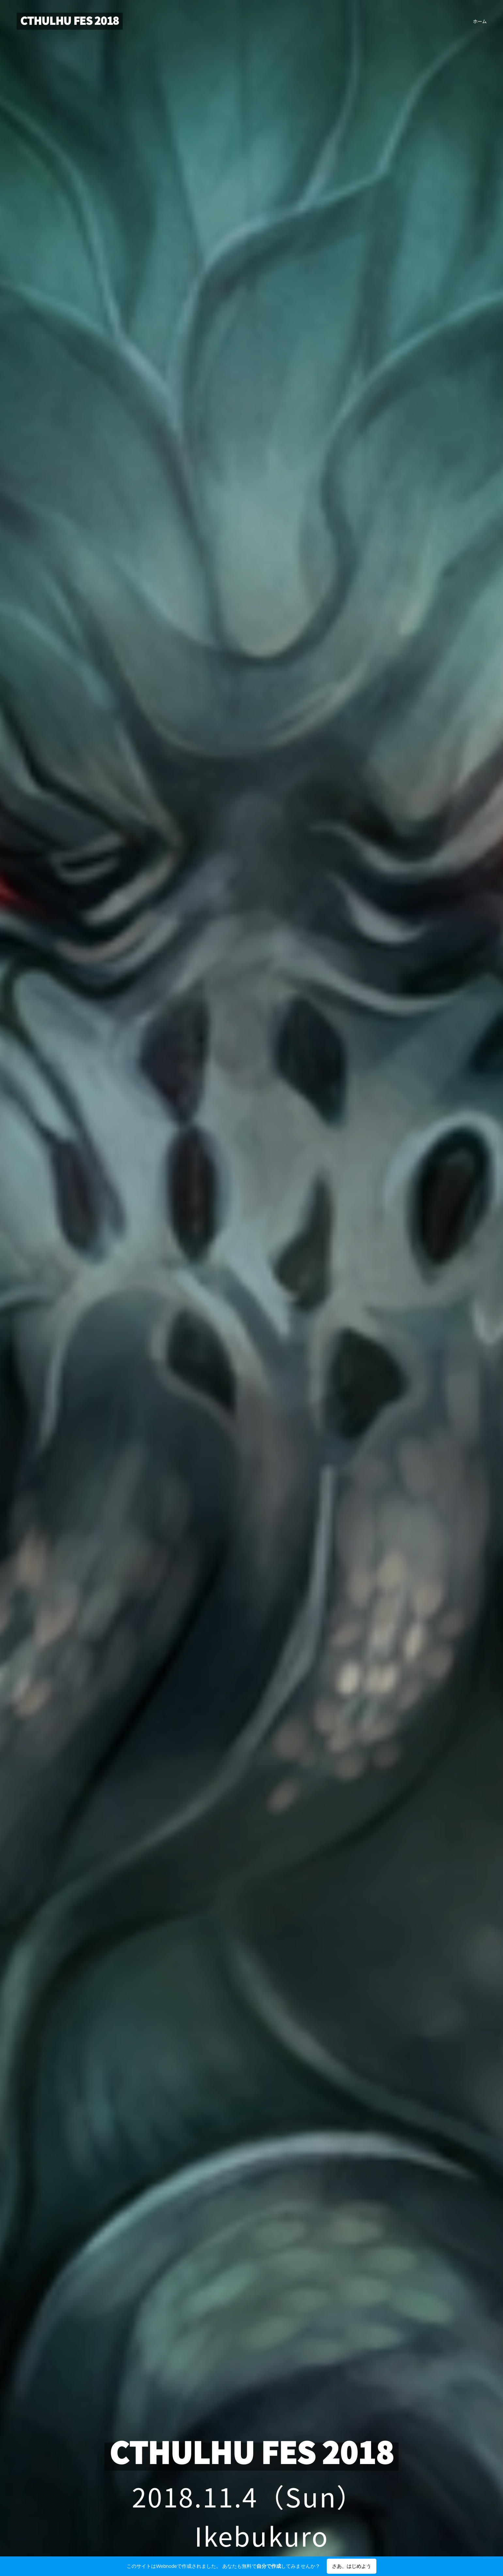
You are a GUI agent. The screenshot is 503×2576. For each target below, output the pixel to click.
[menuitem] (479, 21)
